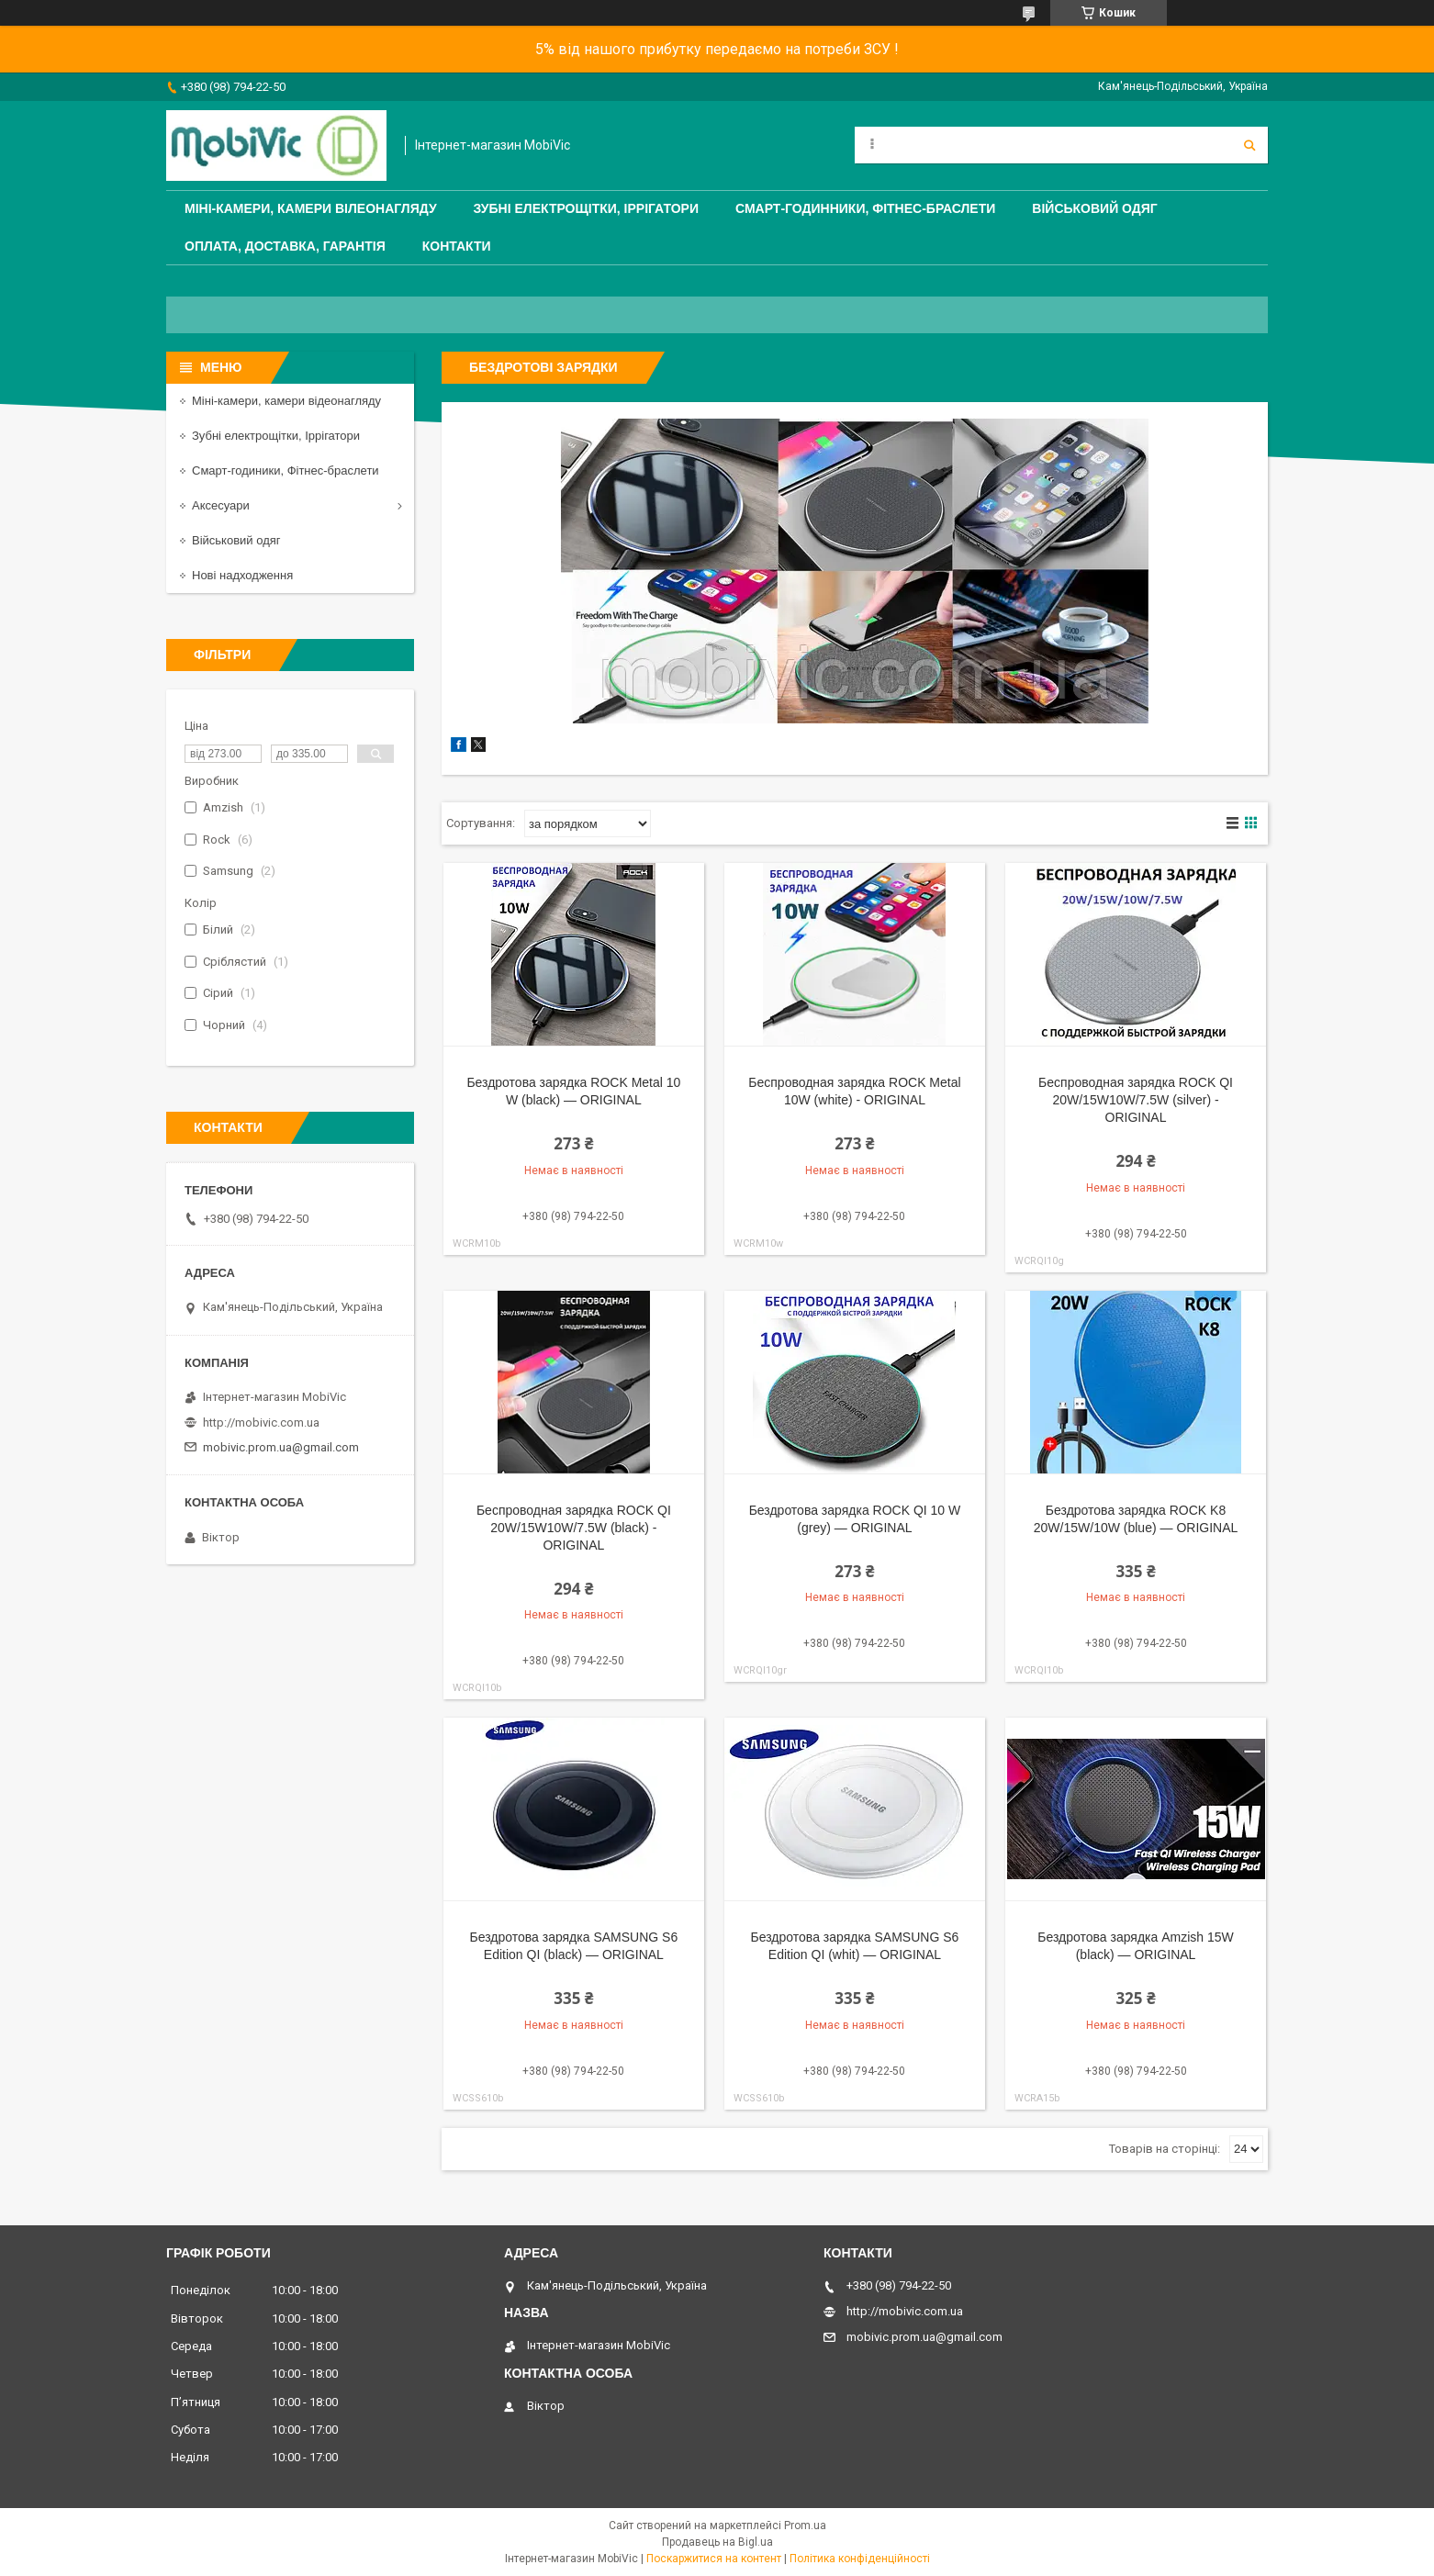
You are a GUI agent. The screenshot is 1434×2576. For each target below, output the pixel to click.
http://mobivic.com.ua (261, 1422)
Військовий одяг (1094, 208)
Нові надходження (242, 575)
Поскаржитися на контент (713, 2558)
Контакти (456, 246)
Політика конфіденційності (860, 2558)
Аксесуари (221, 505)
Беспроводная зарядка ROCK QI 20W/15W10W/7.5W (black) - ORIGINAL (573, 1527)
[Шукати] (1249, 145)
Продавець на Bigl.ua (717, 2542)
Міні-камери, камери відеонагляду (286, 401)
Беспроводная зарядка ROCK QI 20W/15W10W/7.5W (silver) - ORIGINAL (1135, 1100)
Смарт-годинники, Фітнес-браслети (865, 208)
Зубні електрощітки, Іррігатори (586, 208)
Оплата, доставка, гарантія (285, 246)
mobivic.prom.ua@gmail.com (281, 1447)
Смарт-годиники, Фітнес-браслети (285, 470)
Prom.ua (805, 2525)
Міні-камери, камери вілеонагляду (311, 208)
